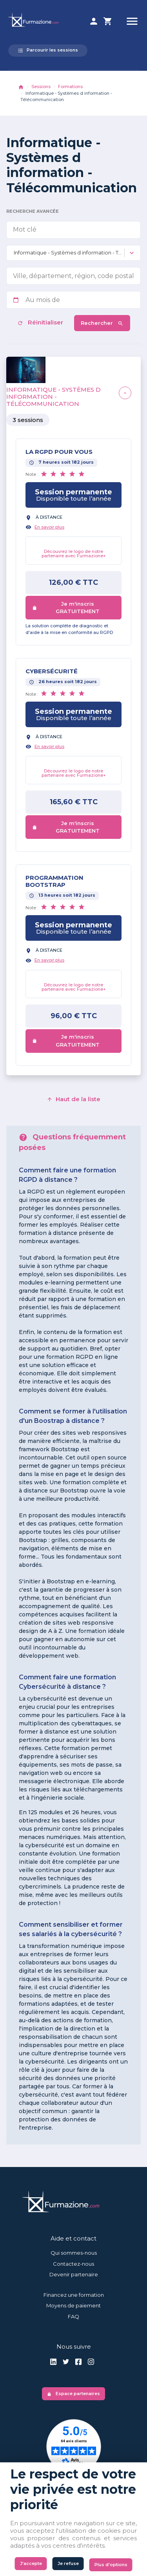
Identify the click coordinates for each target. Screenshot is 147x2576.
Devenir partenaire (73, 2274)
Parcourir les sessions (48, 50)
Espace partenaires (73, 2393)
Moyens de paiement (73, 2305)
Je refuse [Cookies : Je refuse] (68, 2563)
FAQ (73, 2316)
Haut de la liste (73, 1099)
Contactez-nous (73, 2264)
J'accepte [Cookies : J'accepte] (31, 2563)
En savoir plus (49, 527)
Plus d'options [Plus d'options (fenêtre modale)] (110, 2564)
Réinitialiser (41, 322)
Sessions (41, 86)
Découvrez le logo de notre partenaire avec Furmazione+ (74, 553)
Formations (70, 86)
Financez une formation (74, 2295)
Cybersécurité (51, 671)
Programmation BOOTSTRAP (54, 881)
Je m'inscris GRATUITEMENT (66, 608)
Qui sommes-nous (74, 2253)
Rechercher (102, 323)
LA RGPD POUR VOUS (59, 451)
